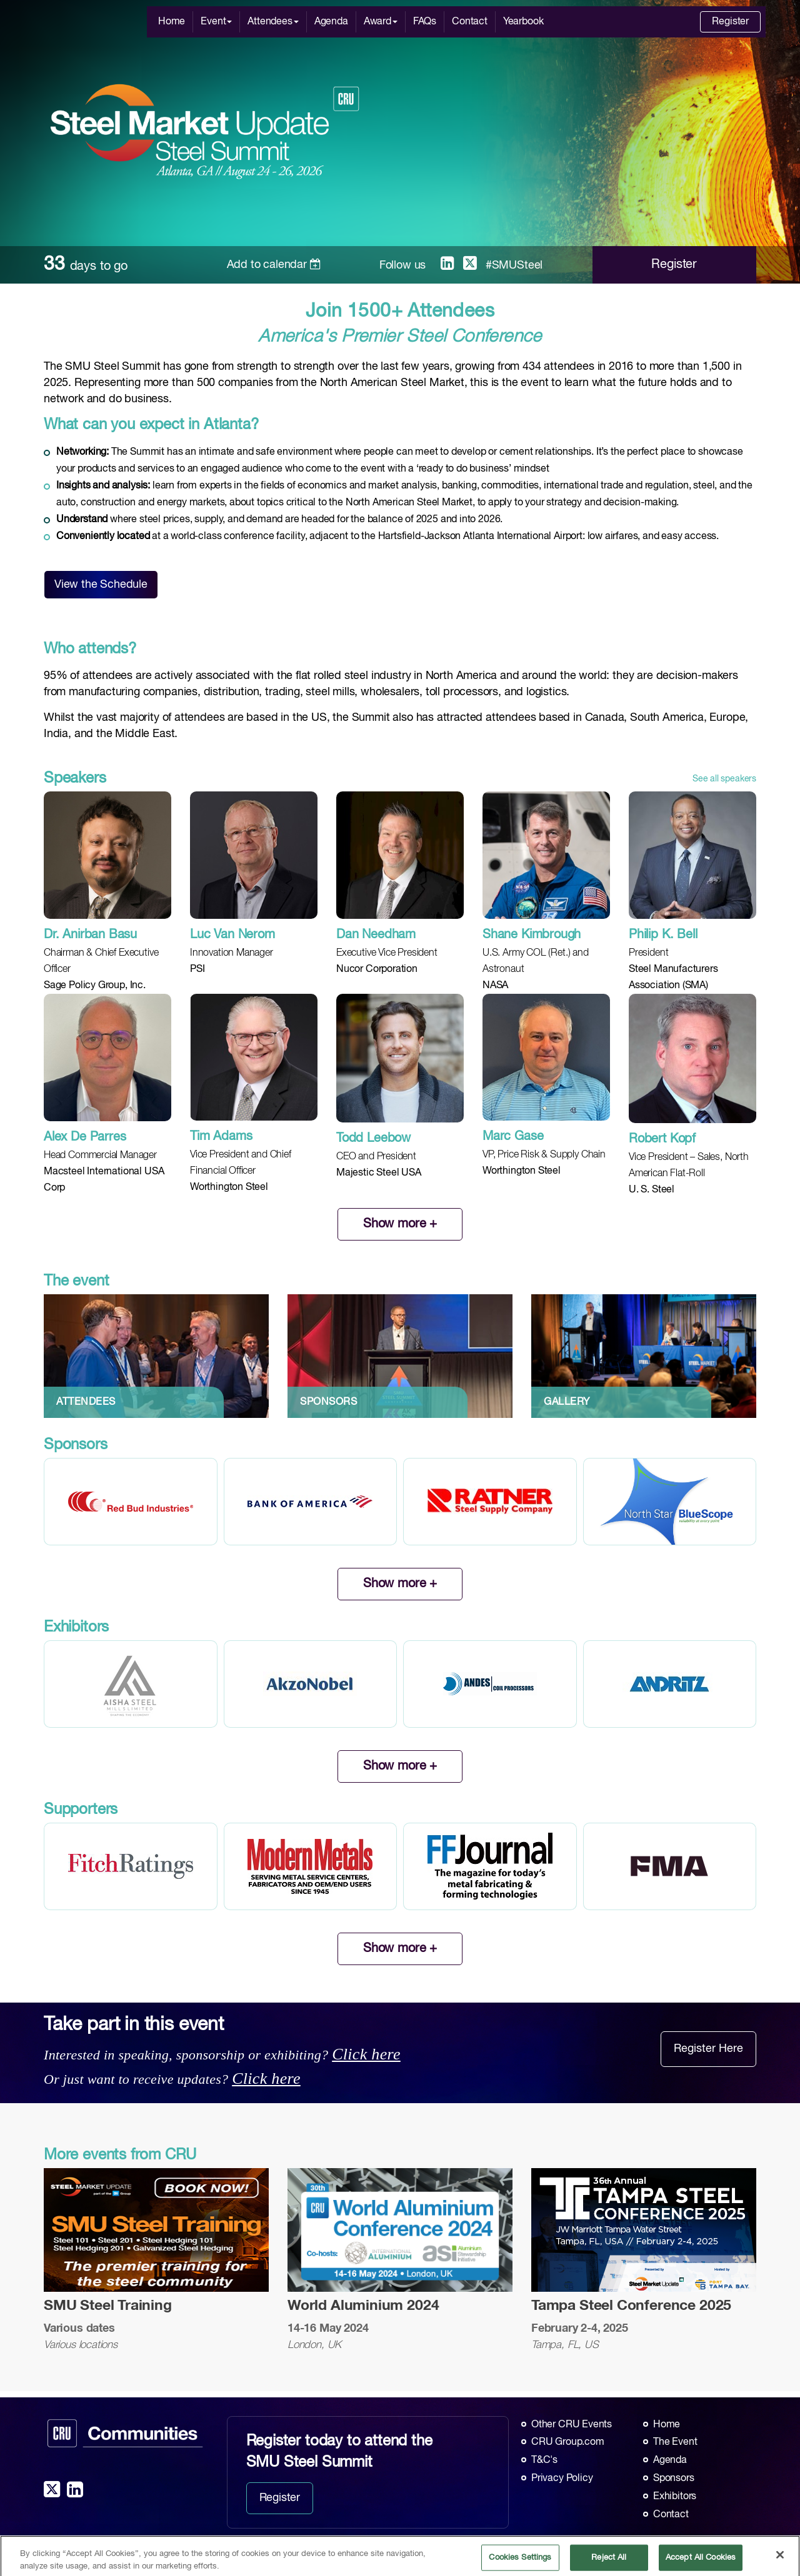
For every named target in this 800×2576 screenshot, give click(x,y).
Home (171, 22)
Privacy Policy (561, 2479)
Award (381, 22)
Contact (470, 22)
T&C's (544, 2460)
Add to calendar (274, 264)
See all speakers (724, 779)
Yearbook (523, 22)
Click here (366, 2054)
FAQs (424, 22)
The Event (675, 2442)
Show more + (400, 1224)
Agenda (331, 22)
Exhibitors (674, 2497)
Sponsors (673, 2479)
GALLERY (567, 1402)
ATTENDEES (86, 1402)
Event (216, 22)
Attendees (273, 22)
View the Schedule (101, 584)
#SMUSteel (514, 265)
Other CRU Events (571, 2425)
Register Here (708, 2048)
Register (730, 22)
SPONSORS (328, 1402)
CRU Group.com (567, 2442)
